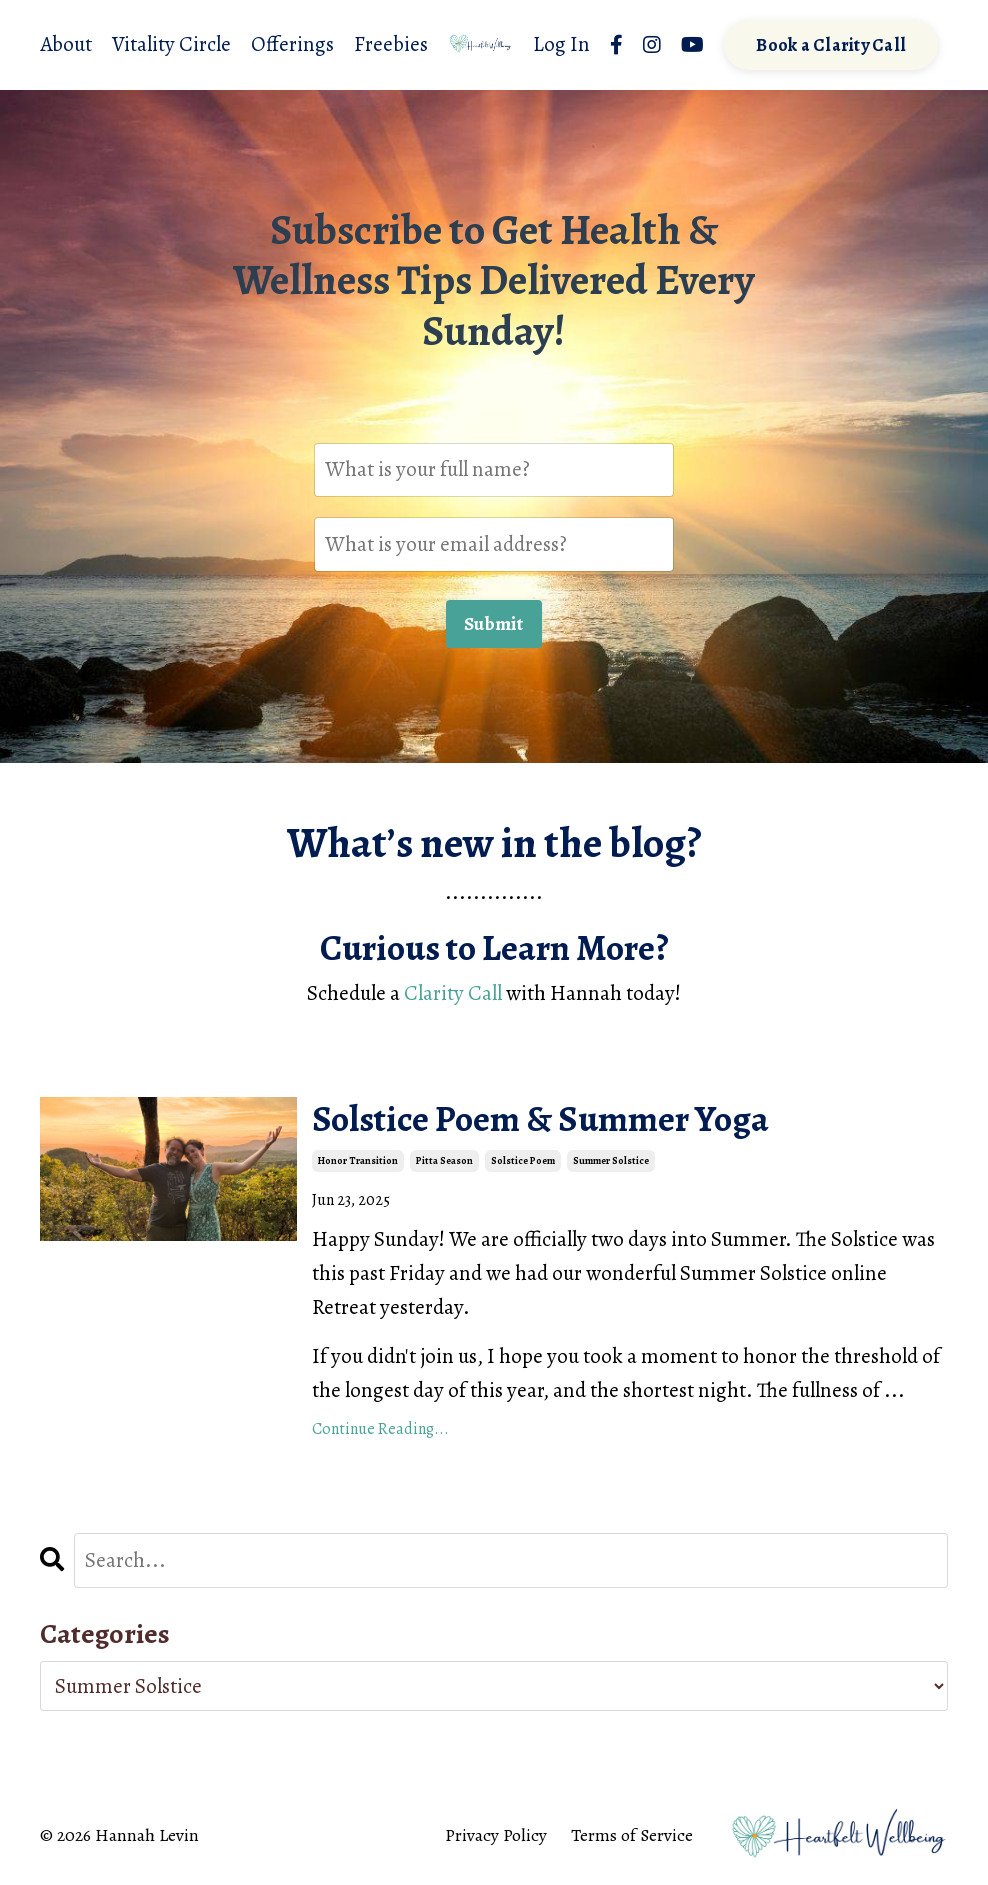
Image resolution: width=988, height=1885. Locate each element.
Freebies (391, 44)
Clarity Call (453, 993)
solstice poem (523, 1160)
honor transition (358, 1160)
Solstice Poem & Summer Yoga (540, 1118)
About (66, 44)
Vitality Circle (171, 44)
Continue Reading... (380, 1429)
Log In (561, 44)
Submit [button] (494, 624)
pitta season (444, 1160)
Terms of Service (632, 1835)
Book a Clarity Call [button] (831, 45)
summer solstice (611, 1160)
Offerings (292, 44)
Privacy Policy (496, 1835)
